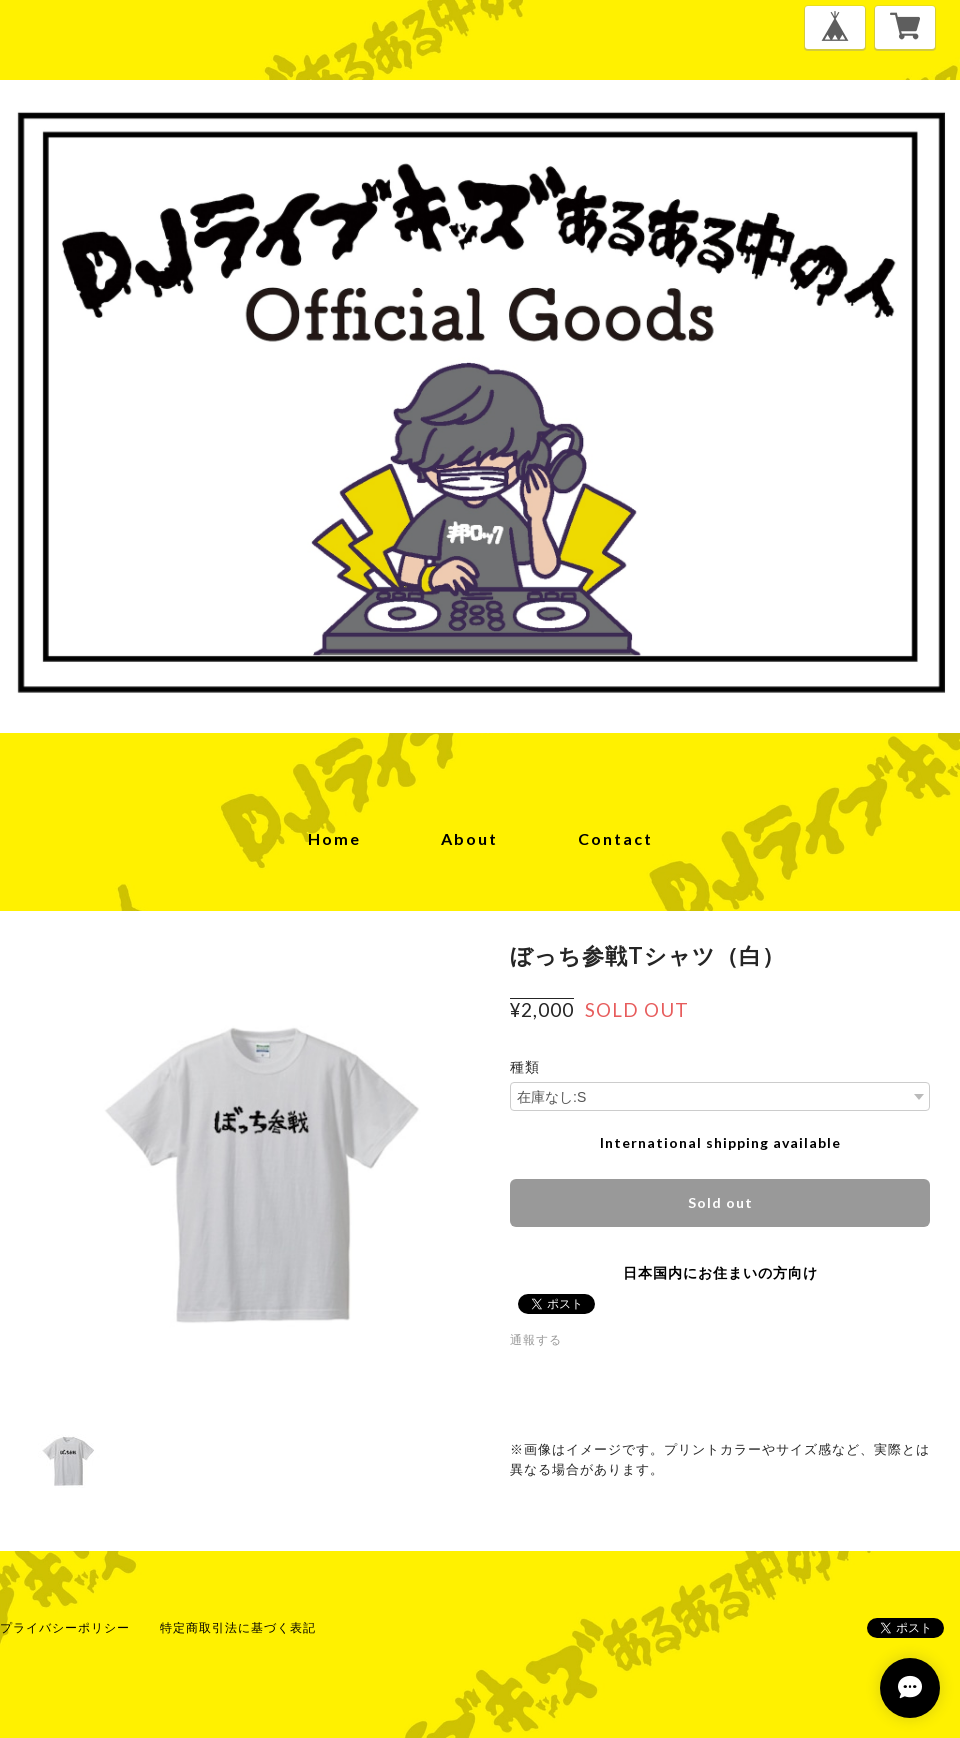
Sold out (720, 1202)
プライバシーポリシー (65, 1627)
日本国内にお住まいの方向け (720, 1272)
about (469, 838)
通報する (536, 1339)
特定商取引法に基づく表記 (238, 1627)
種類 (525, 1067)
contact (615, 838)
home (334, 838)
